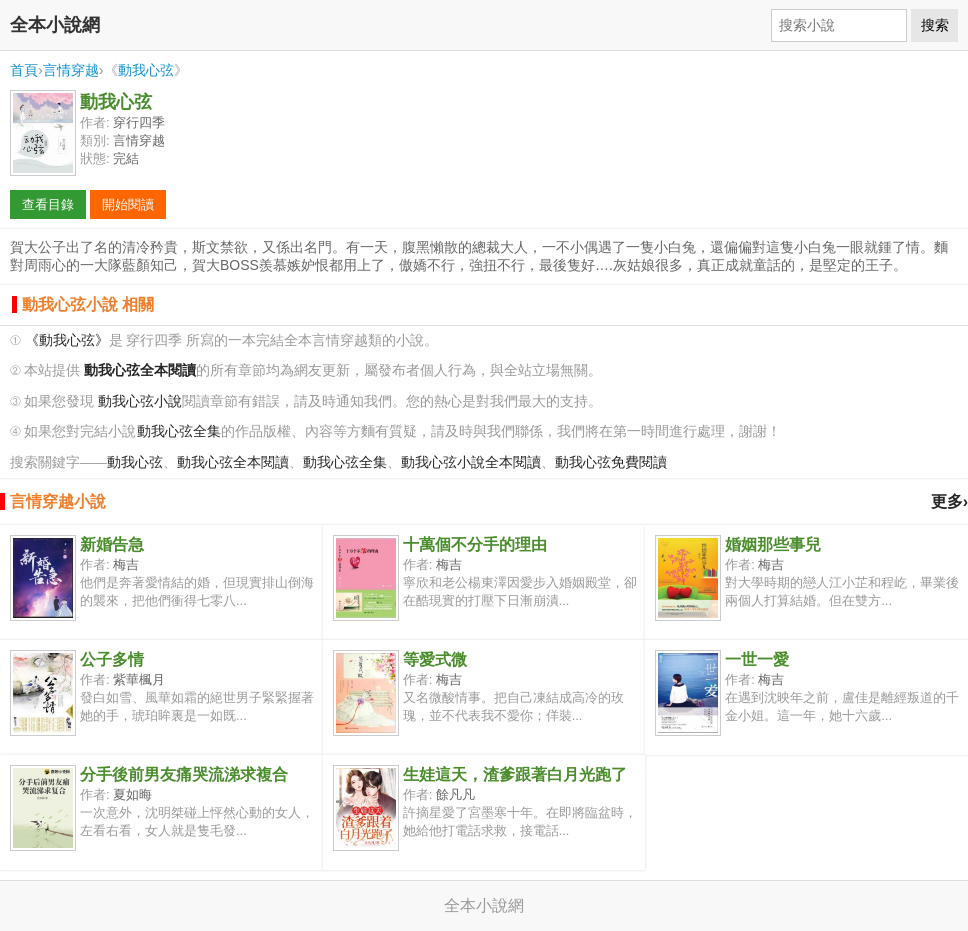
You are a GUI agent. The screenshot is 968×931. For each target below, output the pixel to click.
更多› (949, 501)
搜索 (935, 25)
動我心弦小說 (140, 401)
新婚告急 (112, 544)
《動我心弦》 (67, 340)
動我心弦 (146, 70)
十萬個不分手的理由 (475, 544)
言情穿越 (71, 70)
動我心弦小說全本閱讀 (471, 462)
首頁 (24, 70)
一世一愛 (757, 659)
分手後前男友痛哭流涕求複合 (184, 774)
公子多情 (112, 659)
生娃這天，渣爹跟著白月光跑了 (515, 774)
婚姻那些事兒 (773, 544)
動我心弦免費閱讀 (611, 462)
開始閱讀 (128, 204)
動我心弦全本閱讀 (233, 462)
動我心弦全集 (179, 431)
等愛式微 (435, 659)
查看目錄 (48, 204)
